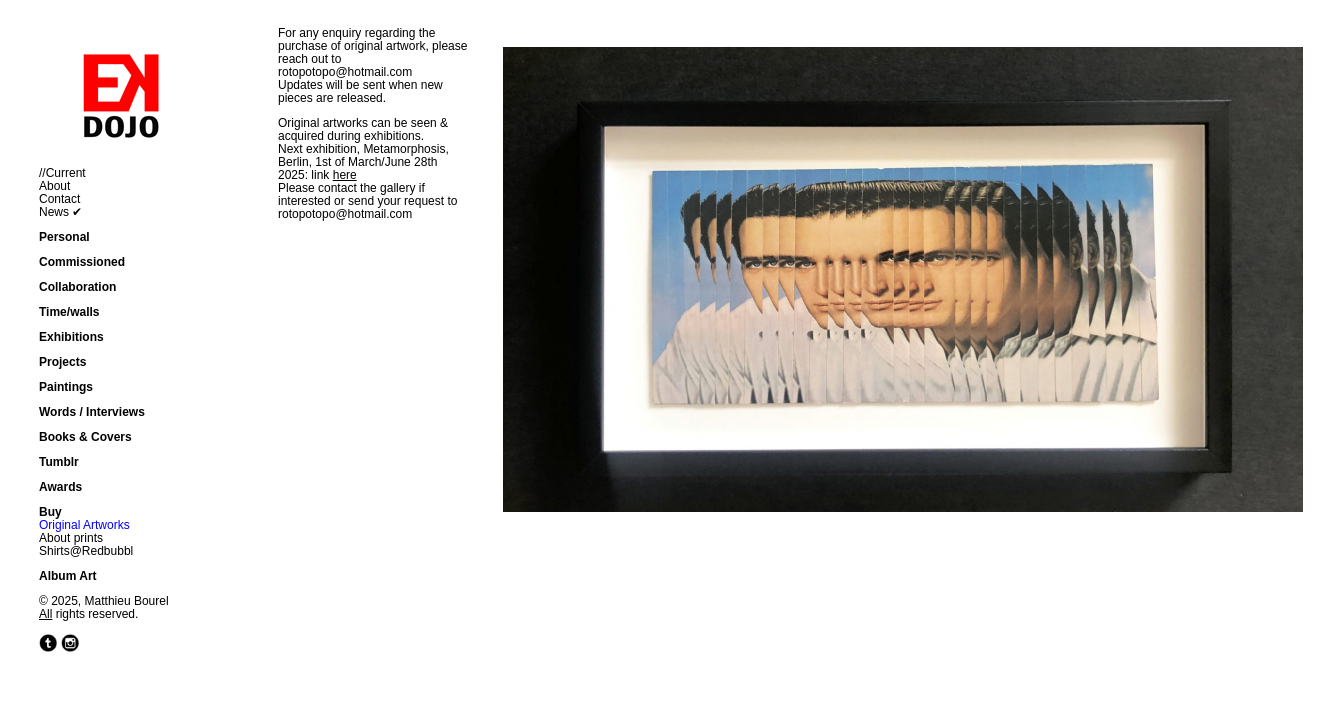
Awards (60, 487)
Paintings (66, 387)
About (54, 186)
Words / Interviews (92, 412)
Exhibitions (71, 337)
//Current (62, 173)
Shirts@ (60, 551)
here (345, 175)
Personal (64, 237)
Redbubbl (107, 551)
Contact (59, 199)
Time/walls (69, 312)
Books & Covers (85, 437)
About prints (71, 538)
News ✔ (60, 212)
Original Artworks (84, 525)
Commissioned (82, 262)
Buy (50, 512)
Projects (62, 362)
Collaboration (77, 287)
